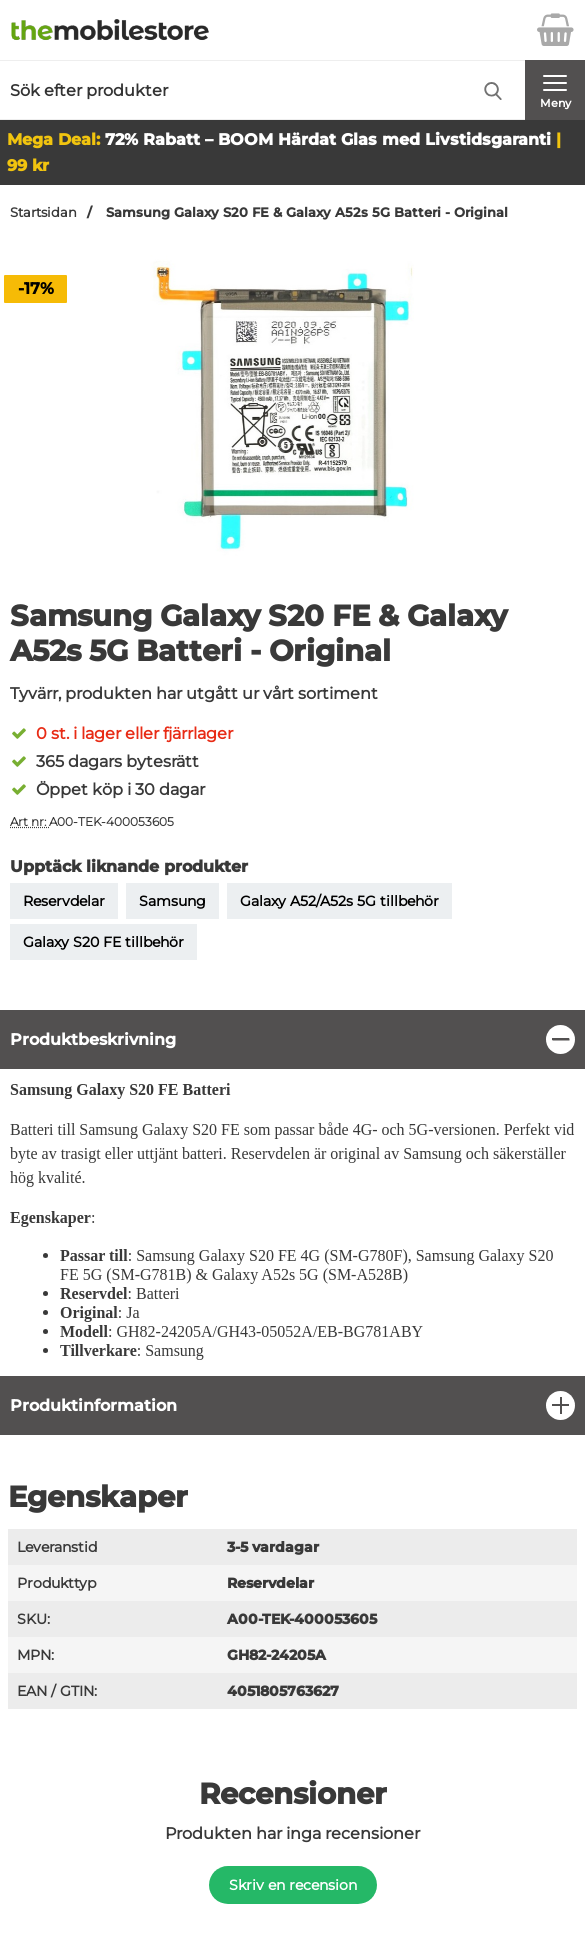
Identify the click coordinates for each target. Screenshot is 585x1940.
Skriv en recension (293, 1885)
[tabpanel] (292, 1192)
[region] (292, 1039)
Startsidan (43, 212)
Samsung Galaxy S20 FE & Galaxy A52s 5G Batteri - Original (305, 212)
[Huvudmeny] (555, 90)
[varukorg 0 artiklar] (555, 30)
